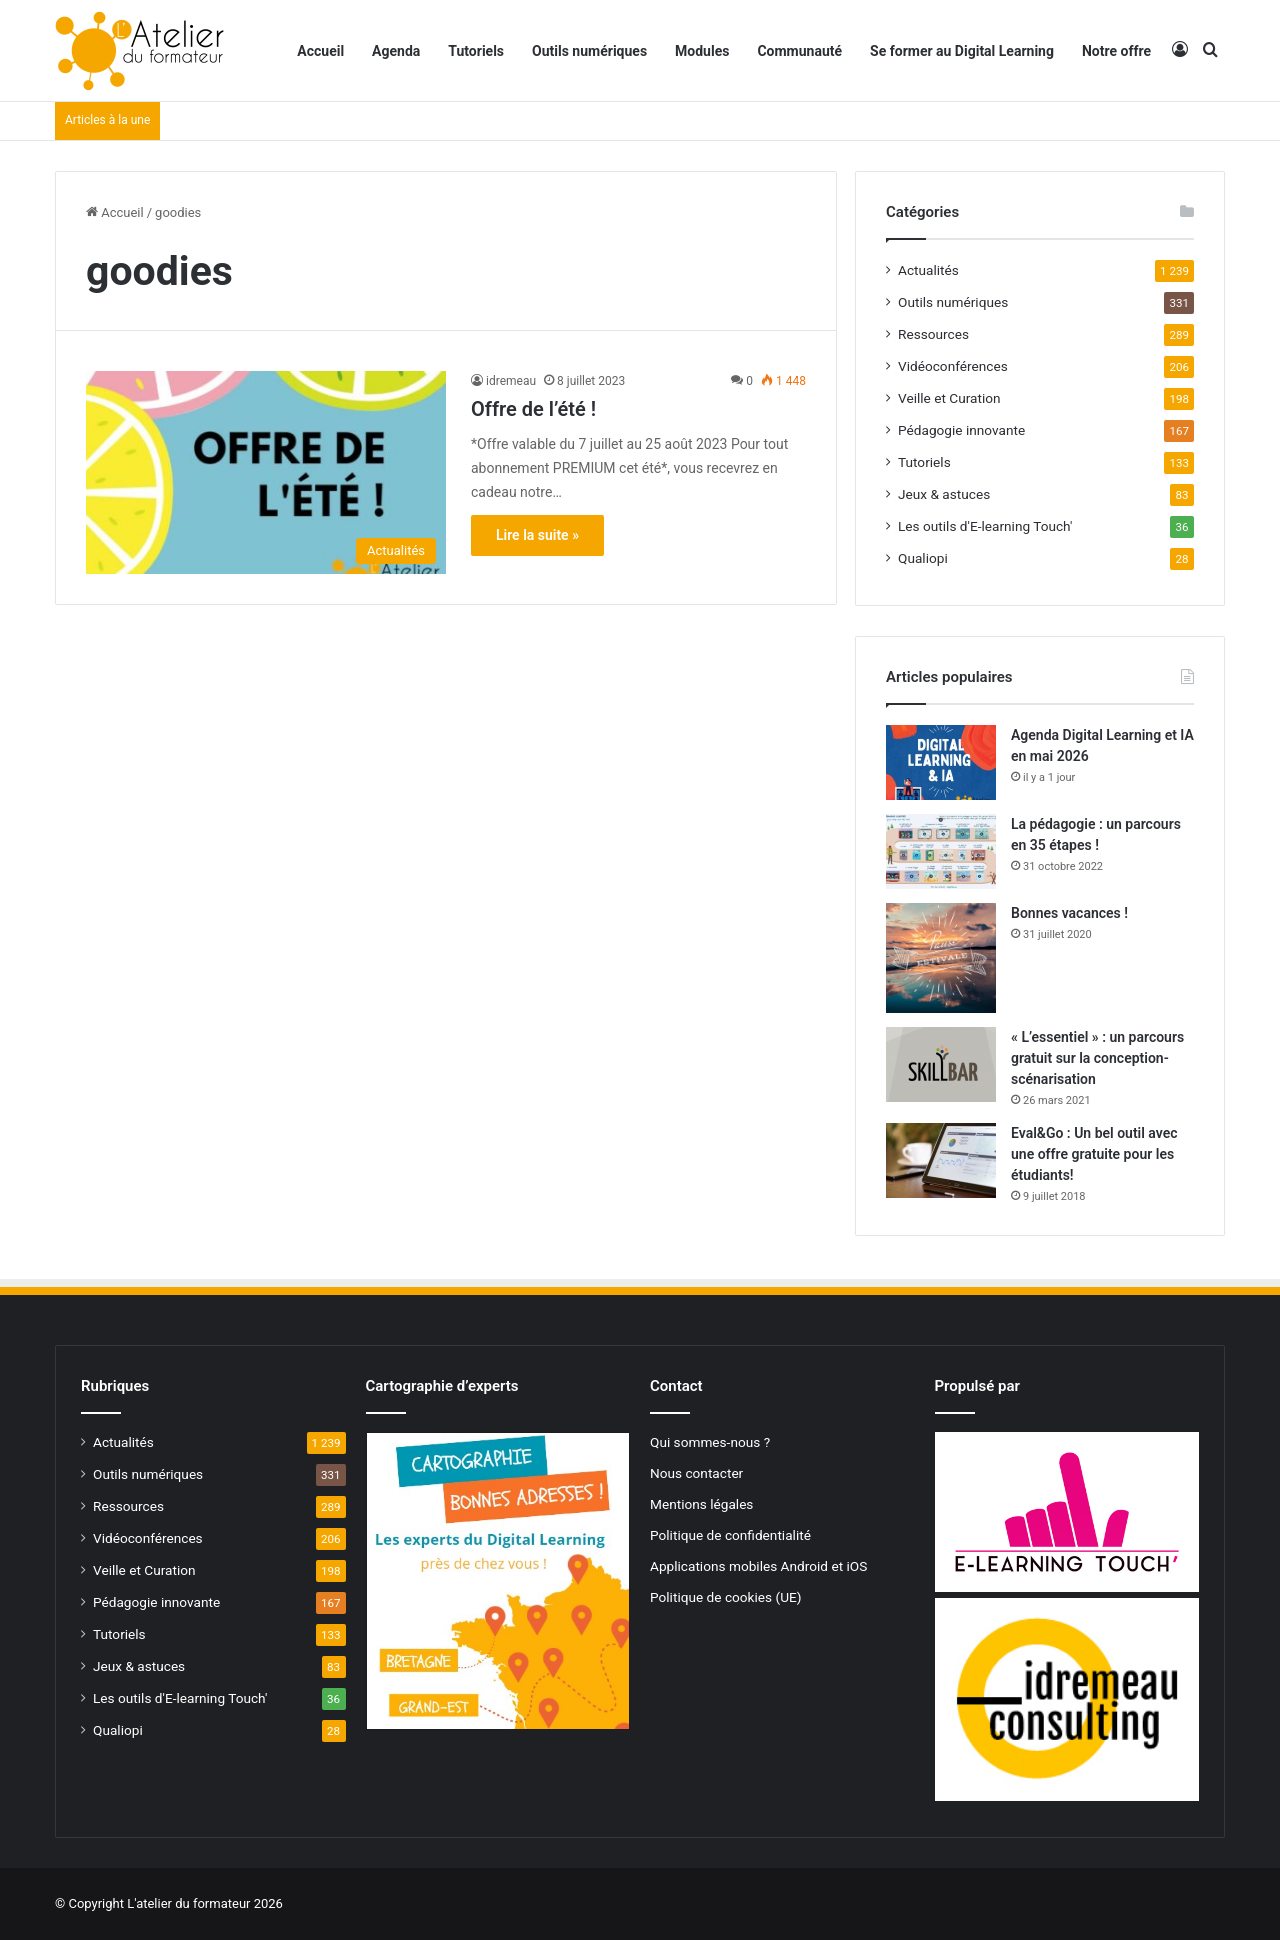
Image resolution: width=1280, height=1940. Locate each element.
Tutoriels (476, 51)
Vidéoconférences (953, 366)
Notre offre (1116, 51)
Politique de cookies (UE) (726, 1597)
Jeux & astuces (944, 494)
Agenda (396, 51)
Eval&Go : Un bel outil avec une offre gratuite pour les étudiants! (1094, 1154)
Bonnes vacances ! (1069, 913)
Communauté (799, 51)
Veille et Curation (949, 398)
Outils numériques (589, 51)
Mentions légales (701, 1504)
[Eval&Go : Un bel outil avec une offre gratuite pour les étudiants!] (941, 1160)
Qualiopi (923, 558)
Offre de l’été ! (533, 409)
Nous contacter (696, 1473)
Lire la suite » (537, 535)
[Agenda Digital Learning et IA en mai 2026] (941, 762)
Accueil (320, 51)
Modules (702, 51)
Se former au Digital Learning (962, 51)
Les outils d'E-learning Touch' (985, 526)
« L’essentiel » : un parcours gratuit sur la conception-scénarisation (1097, 1058)
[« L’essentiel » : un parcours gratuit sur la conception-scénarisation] (941, 1064)
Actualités (928, 270)
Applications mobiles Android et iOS (758, 1566)
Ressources (933, 334)
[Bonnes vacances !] (941, 958)
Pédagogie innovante (961, 430)
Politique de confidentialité (730, 1535)
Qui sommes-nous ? (710, 1442)
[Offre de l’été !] (266, 472)
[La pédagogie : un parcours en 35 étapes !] (941, 851)
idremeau (511, 381)
